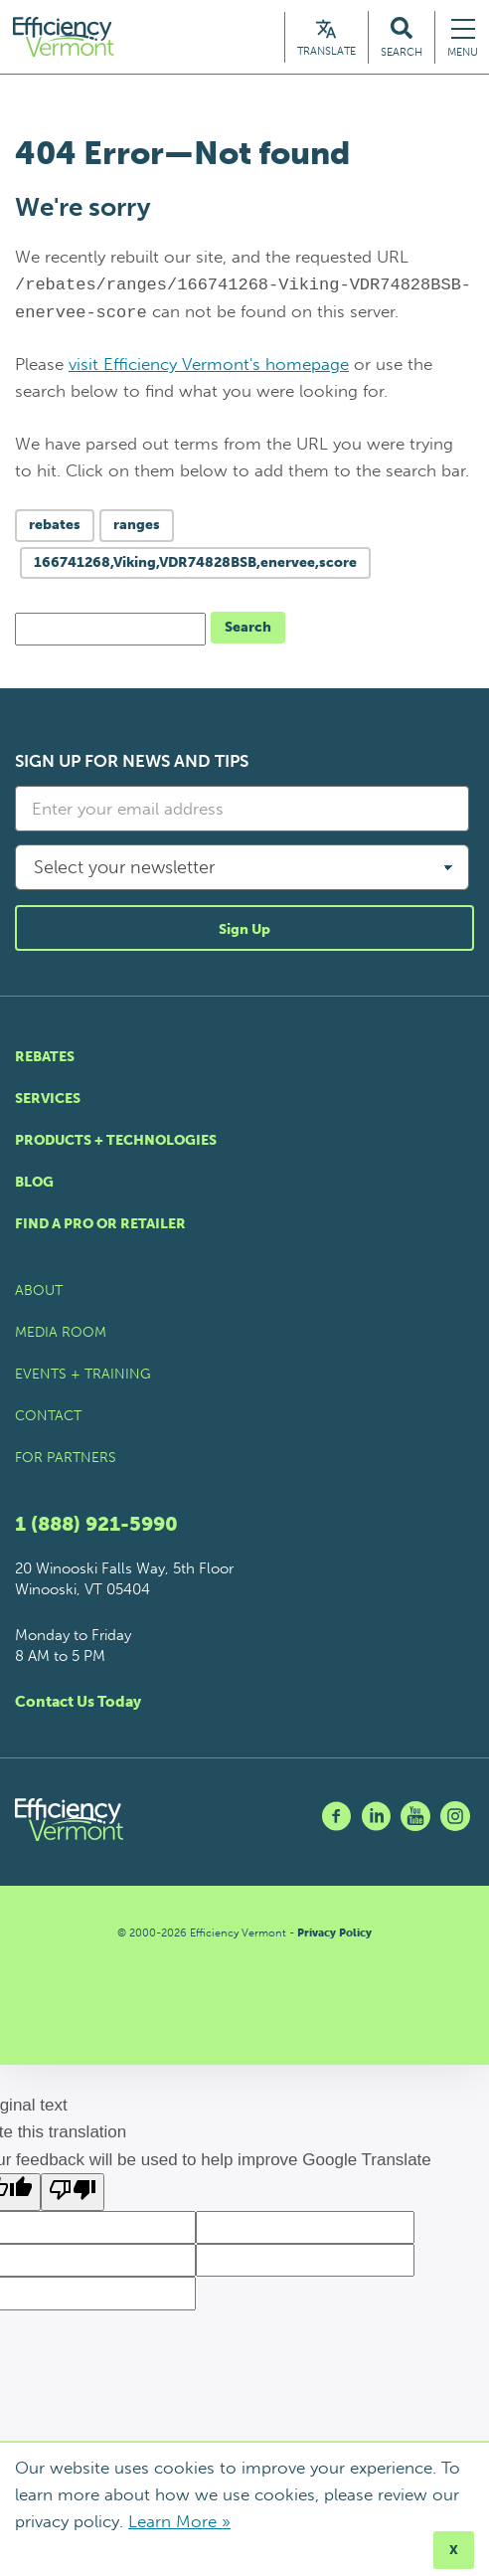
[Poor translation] (72, 2197)
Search (248, 632)
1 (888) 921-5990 (96, 1529)
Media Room (60, 1337)
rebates (55, 529)
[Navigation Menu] (462, 39)
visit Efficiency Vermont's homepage (209, 369)
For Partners (65, 1462)
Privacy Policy (334, 1938)
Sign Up (244, 934)
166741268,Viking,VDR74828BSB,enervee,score (195, 567)
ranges (136, 529)
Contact (48, 1420)
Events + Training (83, 1379)
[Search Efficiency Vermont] (401, 39)
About (39, 1295)
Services (48, 1103)
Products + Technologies (116, 1145)
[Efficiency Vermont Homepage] (71, 39)
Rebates (45, 1061)
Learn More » (179, 2521)
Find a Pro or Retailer (100, 1228)
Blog (34, 1187)
